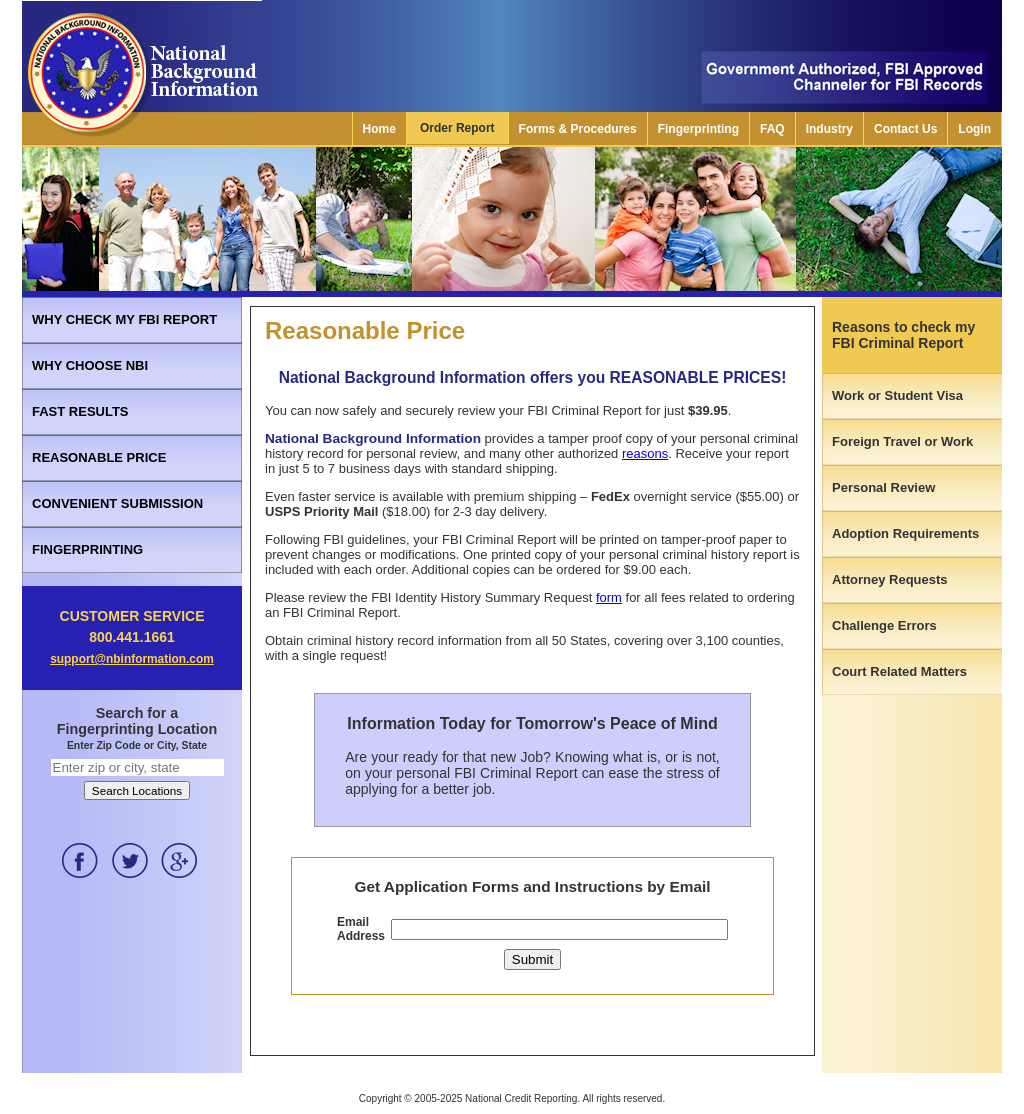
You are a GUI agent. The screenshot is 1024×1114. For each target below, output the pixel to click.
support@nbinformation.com (132, 659)
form (609, 597)
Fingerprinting (698, 129)
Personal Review (883, 487)
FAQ (772, 129)
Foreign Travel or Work (902, 441)
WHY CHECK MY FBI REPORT (124, 319)
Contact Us (905, 129)
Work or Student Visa (897, 395)
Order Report (457, 128)
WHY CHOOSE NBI (90, 365)
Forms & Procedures (578, 129)
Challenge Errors (884, 625)
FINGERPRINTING (87, 549)
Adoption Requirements (905, 533)
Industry (829, 129)
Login (974, 129)
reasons (645, 453)
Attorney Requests (890, 579)
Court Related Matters (899, 671)
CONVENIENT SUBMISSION (117, 503)
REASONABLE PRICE (99, 457)
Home (379, 129)
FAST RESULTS (80, 411)
